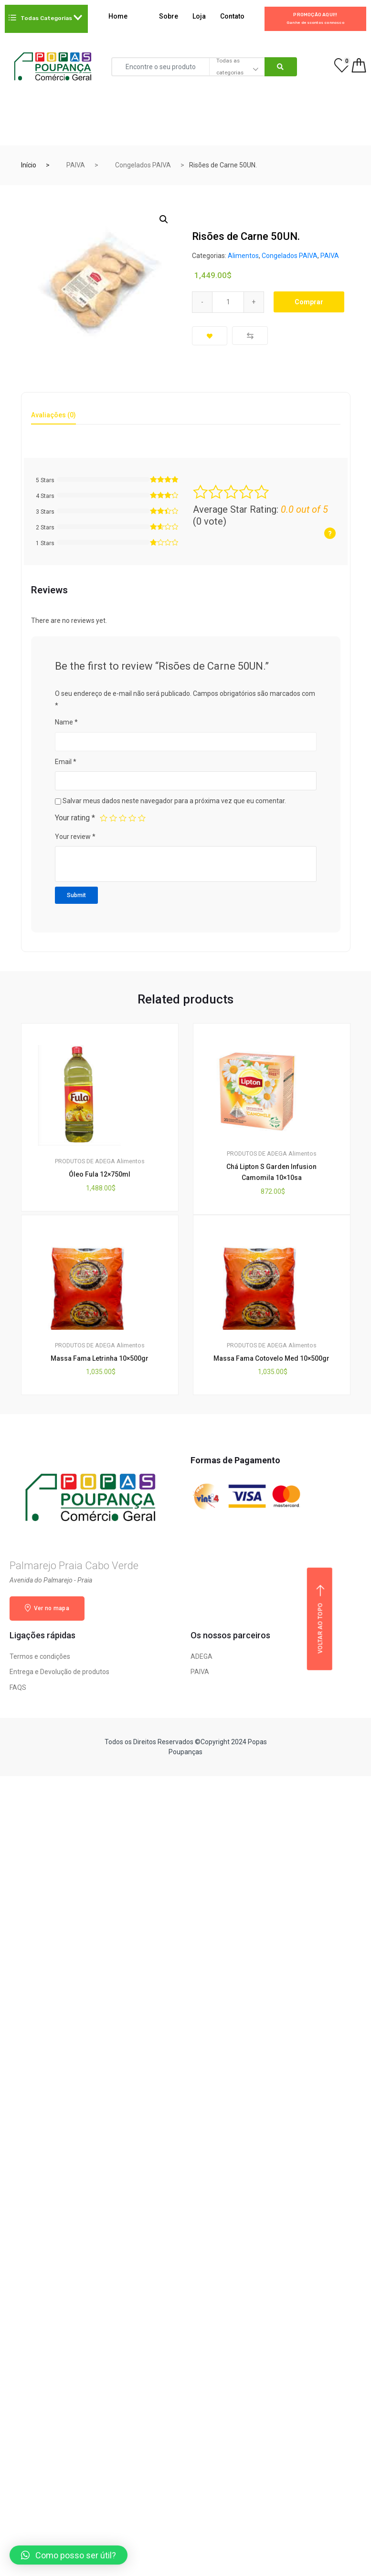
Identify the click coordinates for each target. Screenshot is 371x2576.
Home (123, 17)
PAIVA (75, 165)
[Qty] (228, 302)
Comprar (309, 302)
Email (65, 762)
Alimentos (243, 255)
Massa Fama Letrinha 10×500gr (99, 1358)
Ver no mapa (47, 1608)
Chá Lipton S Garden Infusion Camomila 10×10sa (271, 1172)
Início (28, 165)
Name (66, 722)
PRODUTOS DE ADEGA (85, 1161)
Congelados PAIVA (143, 165)
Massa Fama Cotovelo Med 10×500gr (271, 1358)
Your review (75, 836)
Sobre (168, 16)
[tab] (53, 418)
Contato (232, 16)
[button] (68, 2555)
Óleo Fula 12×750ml (99, 1174)
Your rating (75, 817)
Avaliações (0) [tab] (53, 415)
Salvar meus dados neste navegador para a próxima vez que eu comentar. (174, 801)
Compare (250, 335)
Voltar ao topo (321, 1619)
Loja (199, 16)
